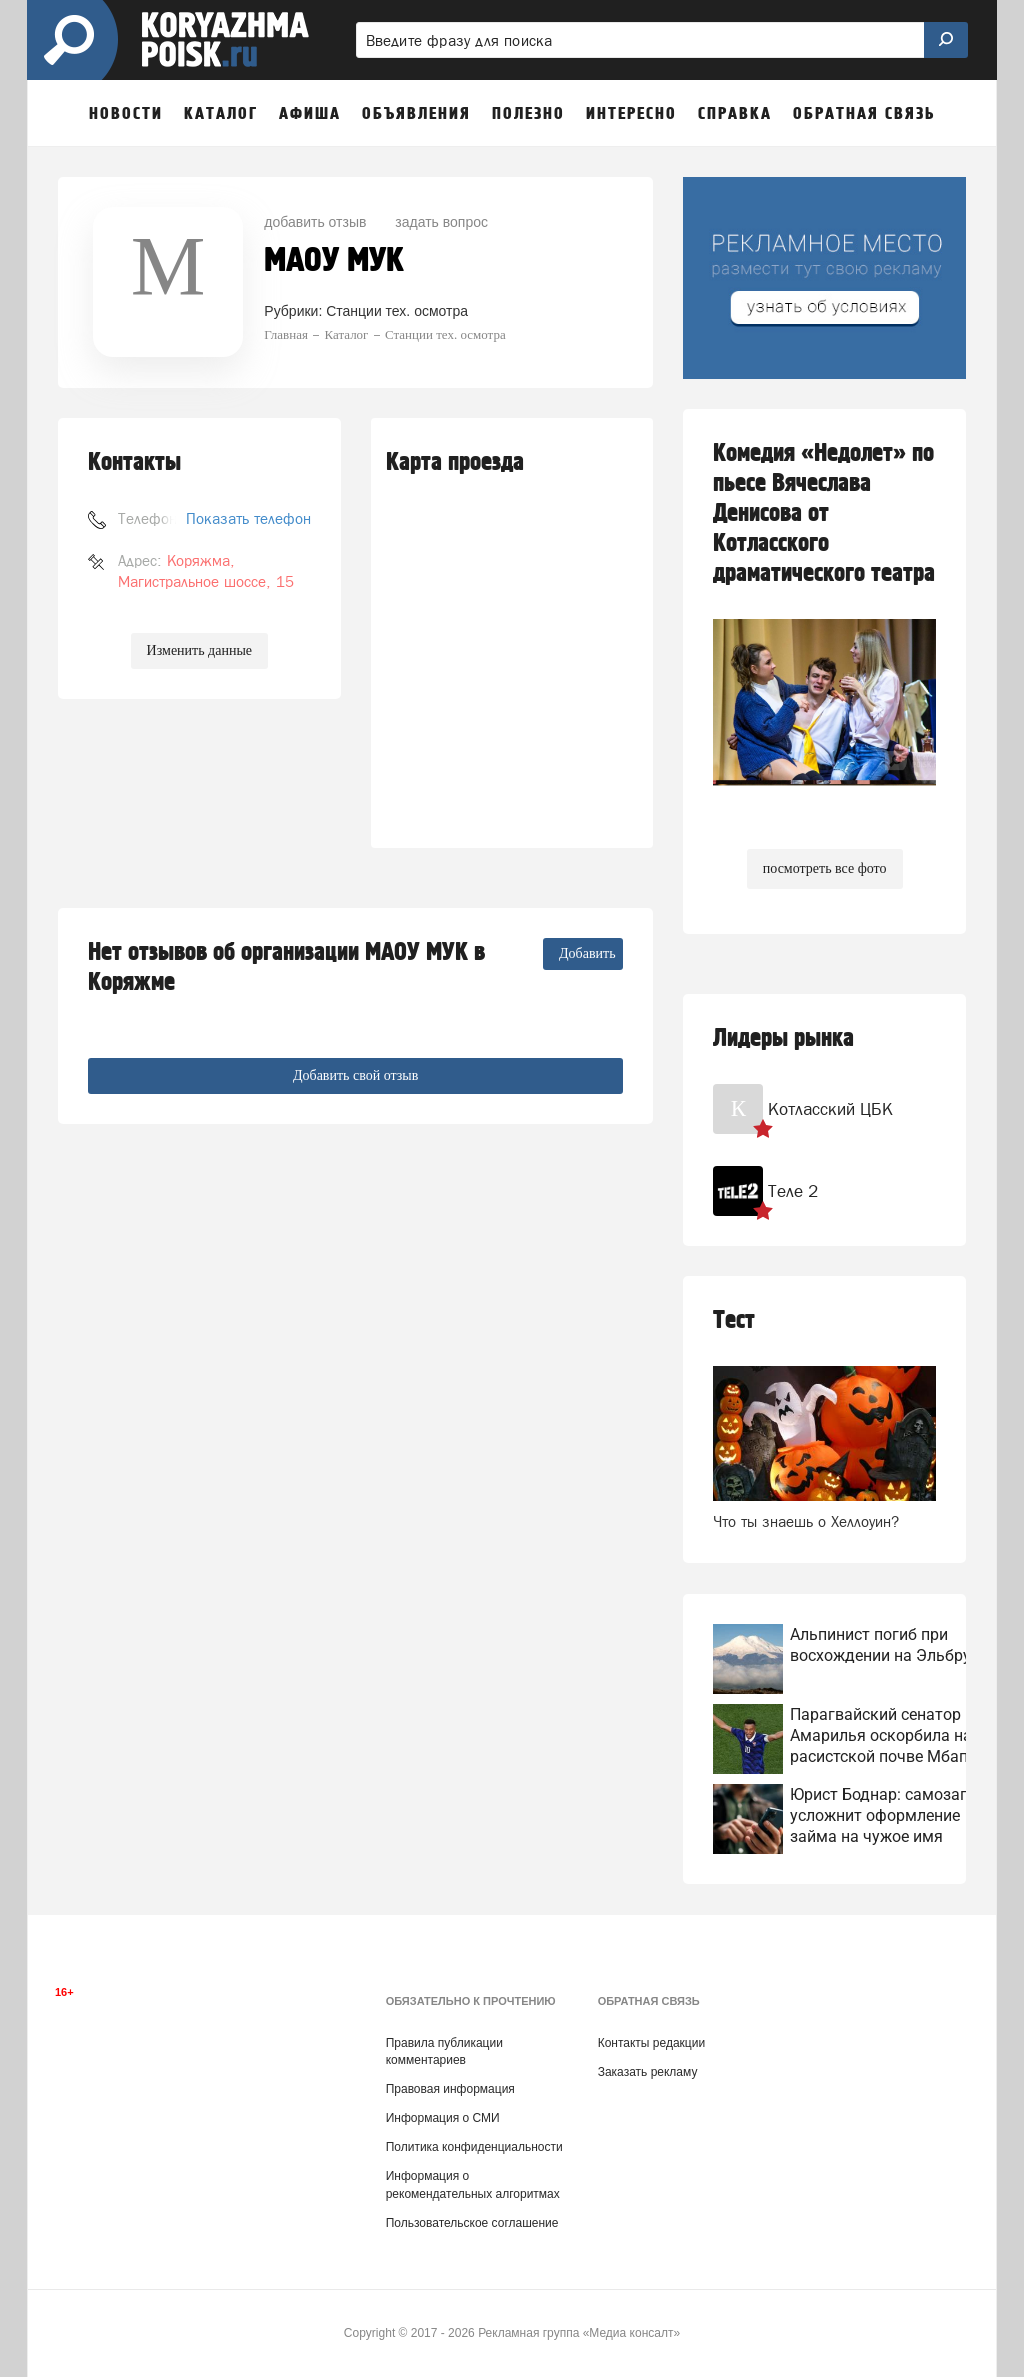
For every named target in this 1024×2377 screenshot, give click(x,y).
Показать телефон (248, 518)
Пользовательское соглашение (472, 2223)
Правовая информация (450, 2089)
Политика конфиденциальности (474, 2147)
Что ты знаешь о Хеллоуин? (806, 1521)
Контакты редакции (651, 2043)
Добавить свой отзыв (355, 1075)
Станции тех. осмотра (397, 311)
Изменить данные (199, 650)
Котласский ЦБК (830, 1109)
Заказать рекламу (648, 2072)
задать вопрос (441, 222)
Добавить (587, 953)
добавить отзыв (315, 222)
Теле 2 (793, 1191)
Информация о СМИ (443, 2118)
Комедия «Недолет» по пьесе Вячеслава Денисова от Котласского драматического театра (824, 513)
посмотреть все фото (825, 868)
